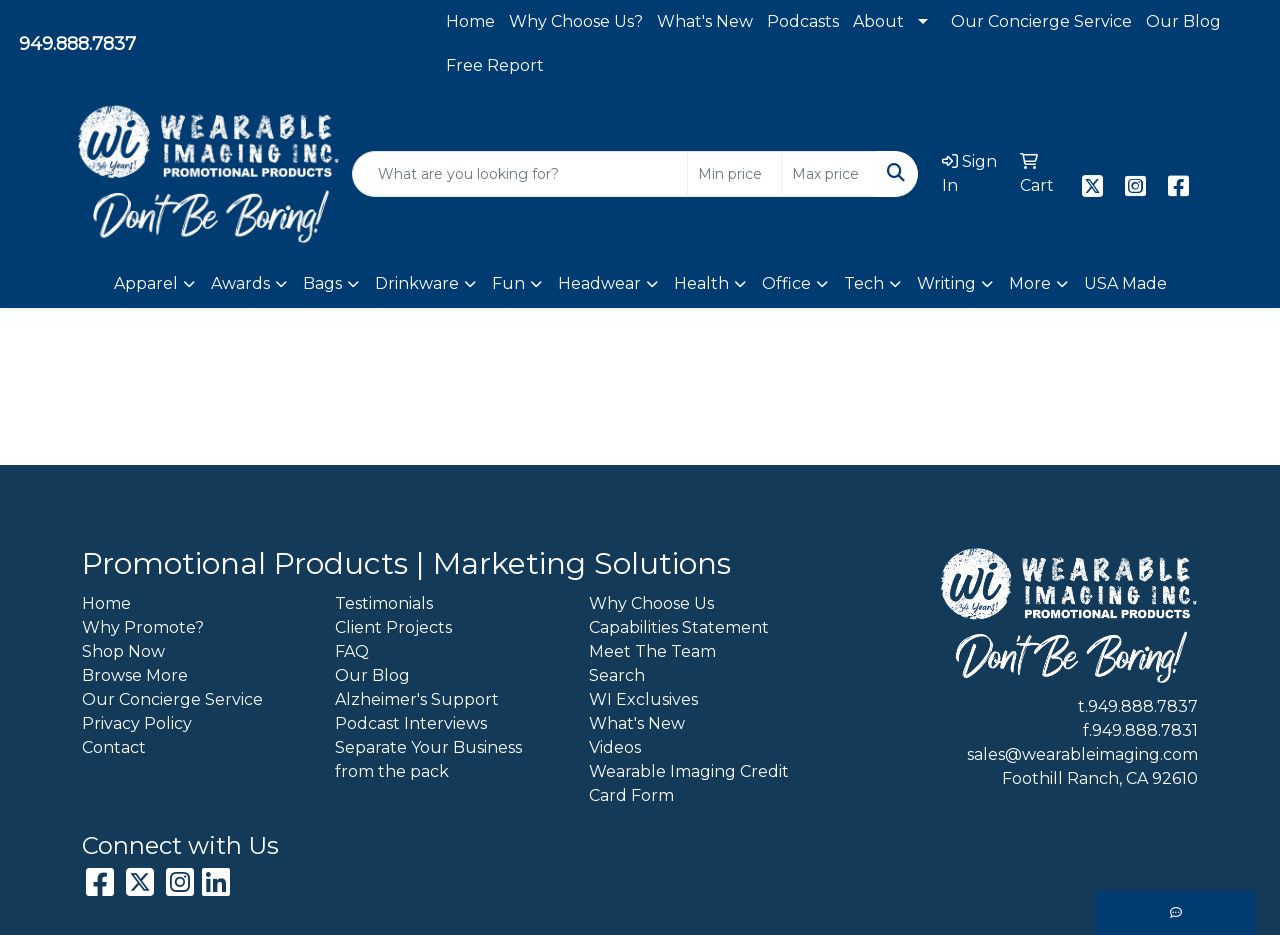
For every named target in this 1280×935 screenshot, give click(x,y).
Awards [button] (240, 283)
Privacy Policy (137, 723)
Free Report (495, 65)
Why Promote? (143, 627)
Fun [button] (508, 283)
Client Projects (393, 627)
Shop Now (123, 651)
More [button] (1030, 283)
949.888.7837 (77, 44)
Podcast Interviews (411, 723)
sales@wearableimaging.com (1082, 754)
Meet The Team (652, 651)
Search (617, 675)
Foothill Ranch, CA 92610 (1100, 778)
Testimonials (384, 603)
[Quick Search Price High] (828, 174)
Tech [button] (864, 283)
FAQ (352, 651)
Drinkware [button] (417, 283)
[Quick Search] (520, 174)
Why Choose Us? (576, 21)
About (878, 21)
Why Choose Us (651, 603)
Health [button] (701, 283)
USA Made (1125, 283)
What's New (705, 21)
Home (470, 21)
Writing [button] (946, 283)
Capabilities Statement (679, 627)
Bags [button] (322, 283)
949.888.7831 (1145, 730)
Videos (615, 747)
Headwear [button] (599, 283)
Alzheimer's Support (417, 699)
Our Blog (1183, 21)
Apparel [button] (146, 283)
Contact (114, 747)
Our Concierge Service (1041, 21)
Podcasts (803, 21)
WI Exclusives (643, 699)
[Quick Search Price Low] (734, 174)
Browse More (135, 675)
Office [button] (786, 283)
